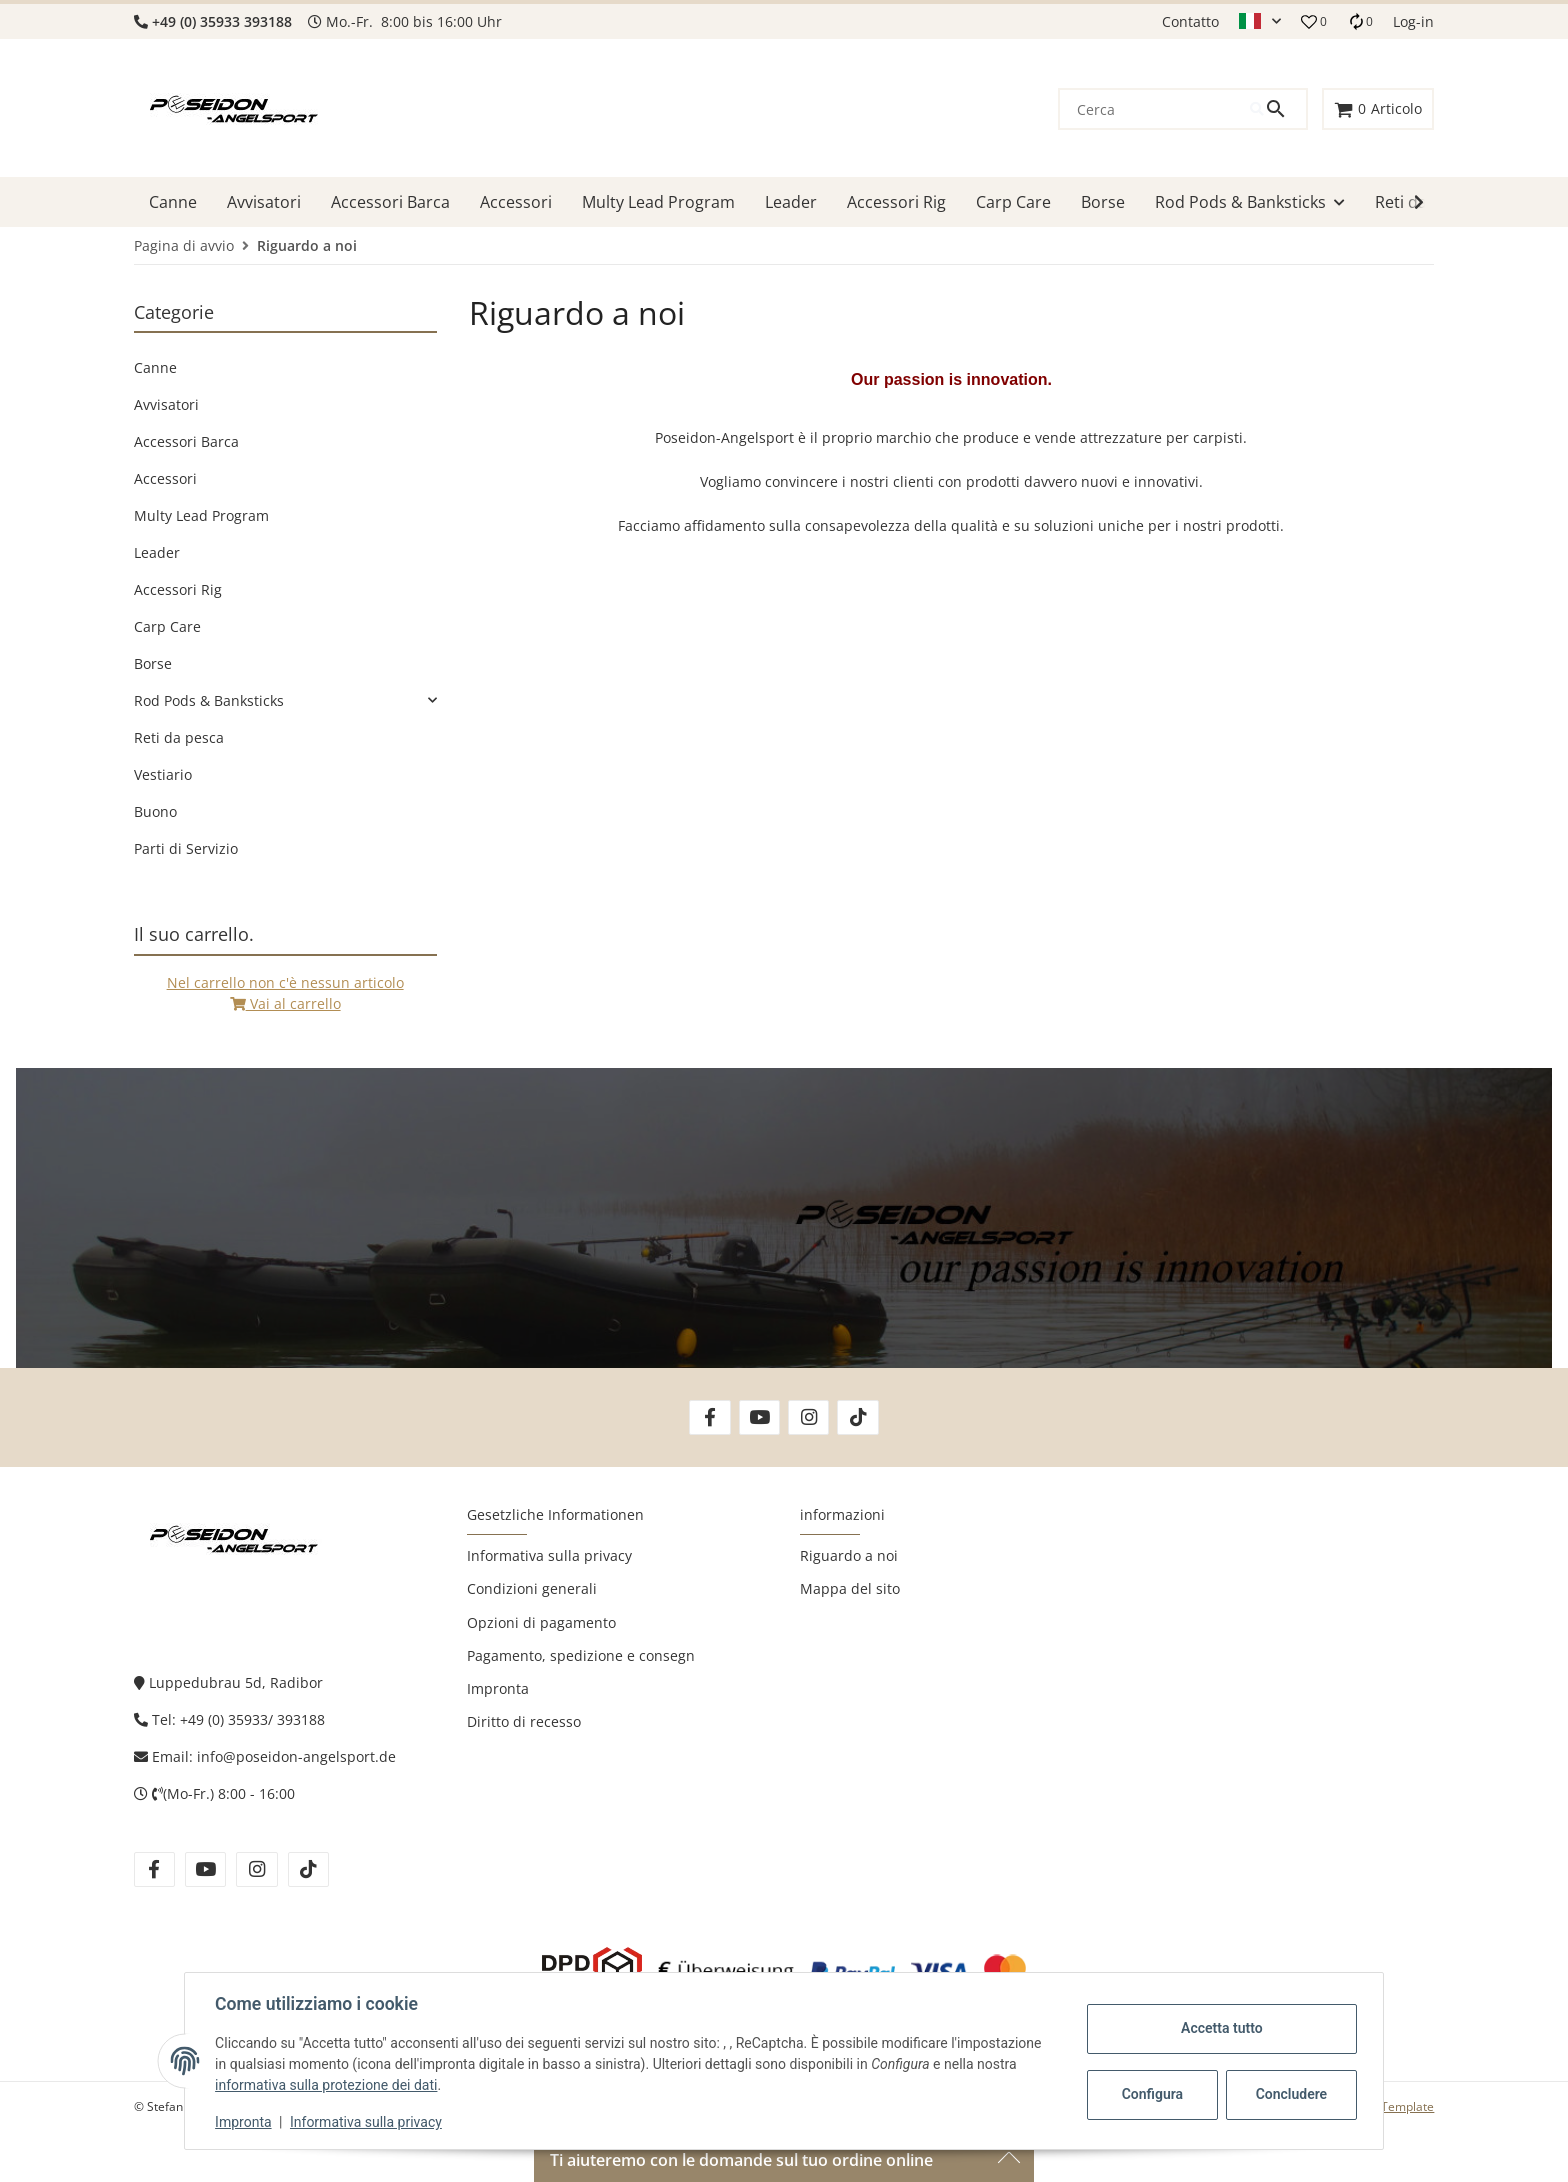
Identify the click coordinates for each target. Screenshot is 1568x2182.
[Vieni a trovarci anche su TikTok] (857, 1417)
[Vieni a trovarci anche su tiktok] (308, 1869)
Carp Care (167, 626)
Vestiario (163, 774)
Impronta (245, 2122)
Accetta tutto (1220, 2028)
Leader (157, 552)
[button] (1260, 22)
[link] (285, 700)
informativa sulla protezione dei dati (328, 2085)
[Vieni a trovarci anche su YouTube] (759, 1417)
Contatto (1190, 21)
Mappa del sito (850, 1588)
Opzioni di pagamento (541, 1622)
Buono (155, 811)
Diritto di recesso (524, 1721)
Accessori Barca (186, 441)
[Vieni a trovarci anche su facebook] (154, 1869)
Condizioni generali (532, 1588)
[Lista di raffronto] (1360, 21)
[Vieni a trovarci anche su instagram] (256, 1869)
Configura (1150, 2094)
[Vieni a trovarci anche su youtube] (205, 1869)
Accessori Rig (178, 589)
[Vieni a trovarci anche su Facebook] (709, 1417)
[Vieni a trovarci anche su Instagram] (808, 1417)
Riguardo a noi (849, 1555)
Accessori (165, 478)
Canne (155, 367)
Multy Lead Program (201, 515)
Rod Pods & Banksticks (209, 700)
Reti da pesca (179, 737)
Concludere (1290, 2094)
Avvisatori (166, 404)
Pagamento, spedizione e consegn (581, 1655)
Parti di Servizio (186, 848)
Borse (153, 663)
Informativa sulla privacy (368, 2122)
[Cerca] (1155, 109)
